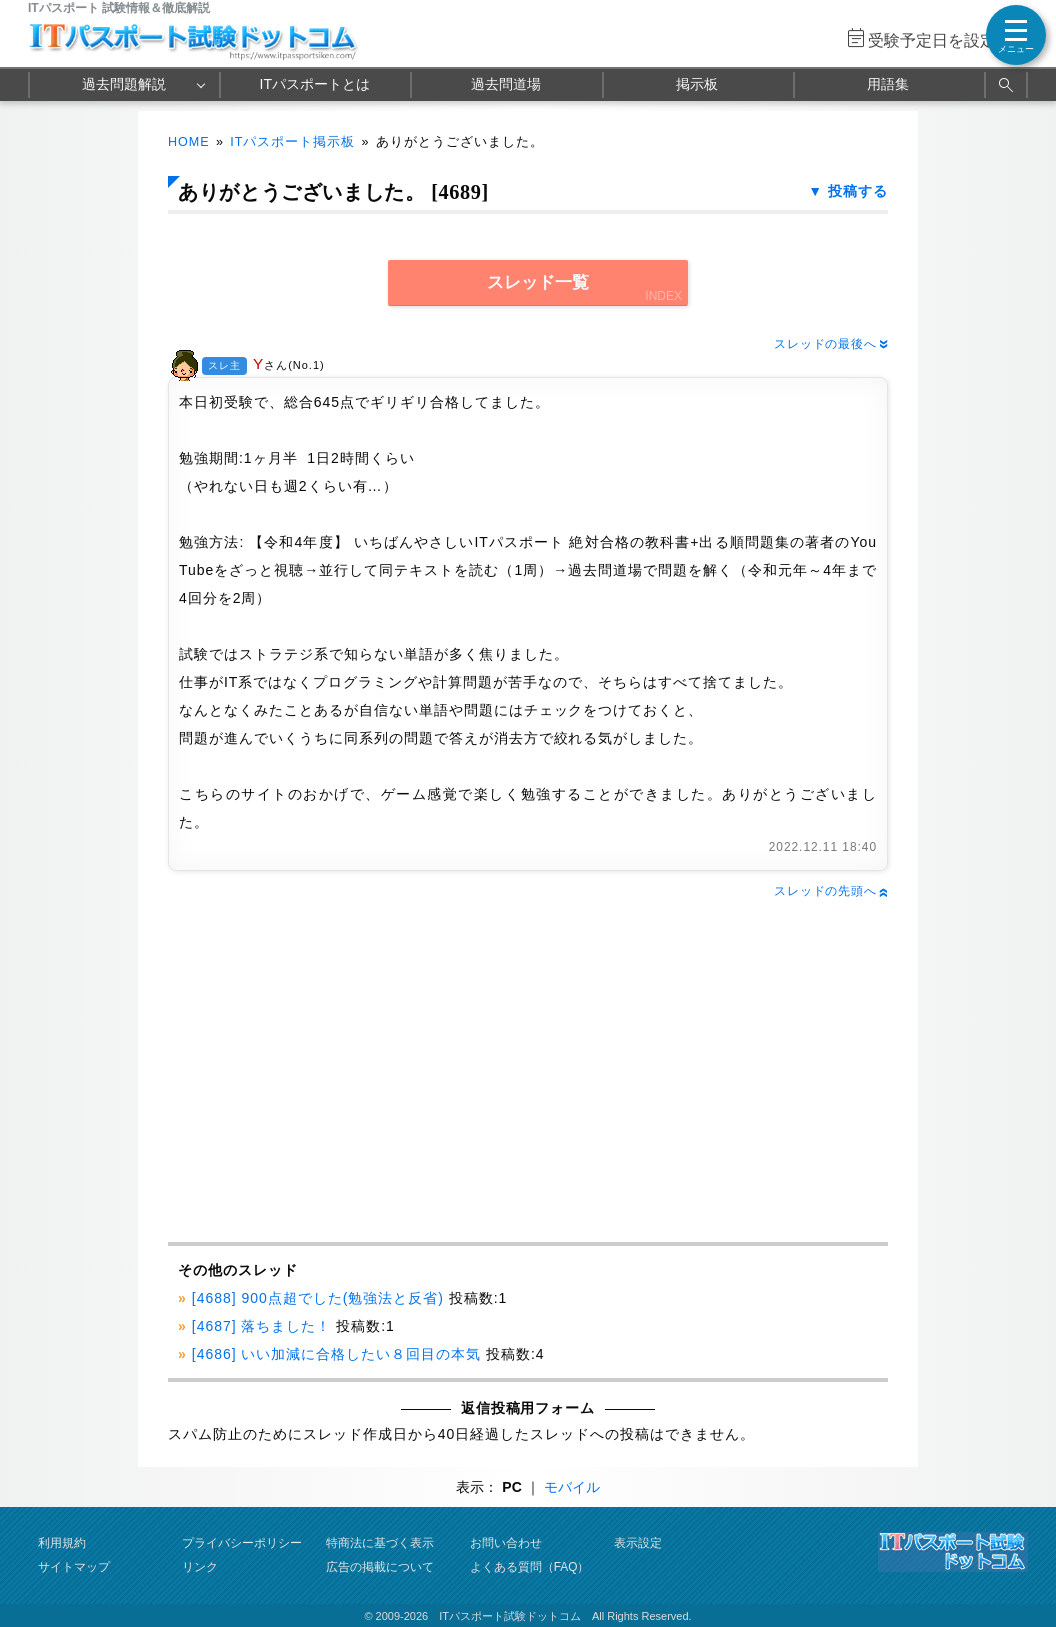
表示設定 (638, 1543)
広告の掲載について (380, 1567)
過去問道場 (506, 84)
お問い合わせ (506, 1543)
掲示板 (697, 84)
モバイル (572, 1487)
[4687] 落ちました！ (262, 1326)
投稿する (858, 191)
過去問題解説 (124, 84)
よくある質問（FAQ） (530, 1567)
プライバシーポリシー (242, 1543)
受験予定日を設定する (948, 40)
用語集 (888, 84)
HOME (189, 142)
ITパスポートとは (315, 84)
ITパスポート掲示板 (292, 142)
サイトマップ (74, 1567)
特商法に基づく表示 (380, 1543)
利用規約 (62, 1543)
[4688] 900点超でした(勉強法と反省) (318, 1298)
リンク (200, 1567)
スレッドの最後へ (831, 344)
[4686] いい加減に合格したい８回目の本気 (336, 1354)
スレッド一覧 (538, 282)
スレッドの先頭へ (831, 891)
